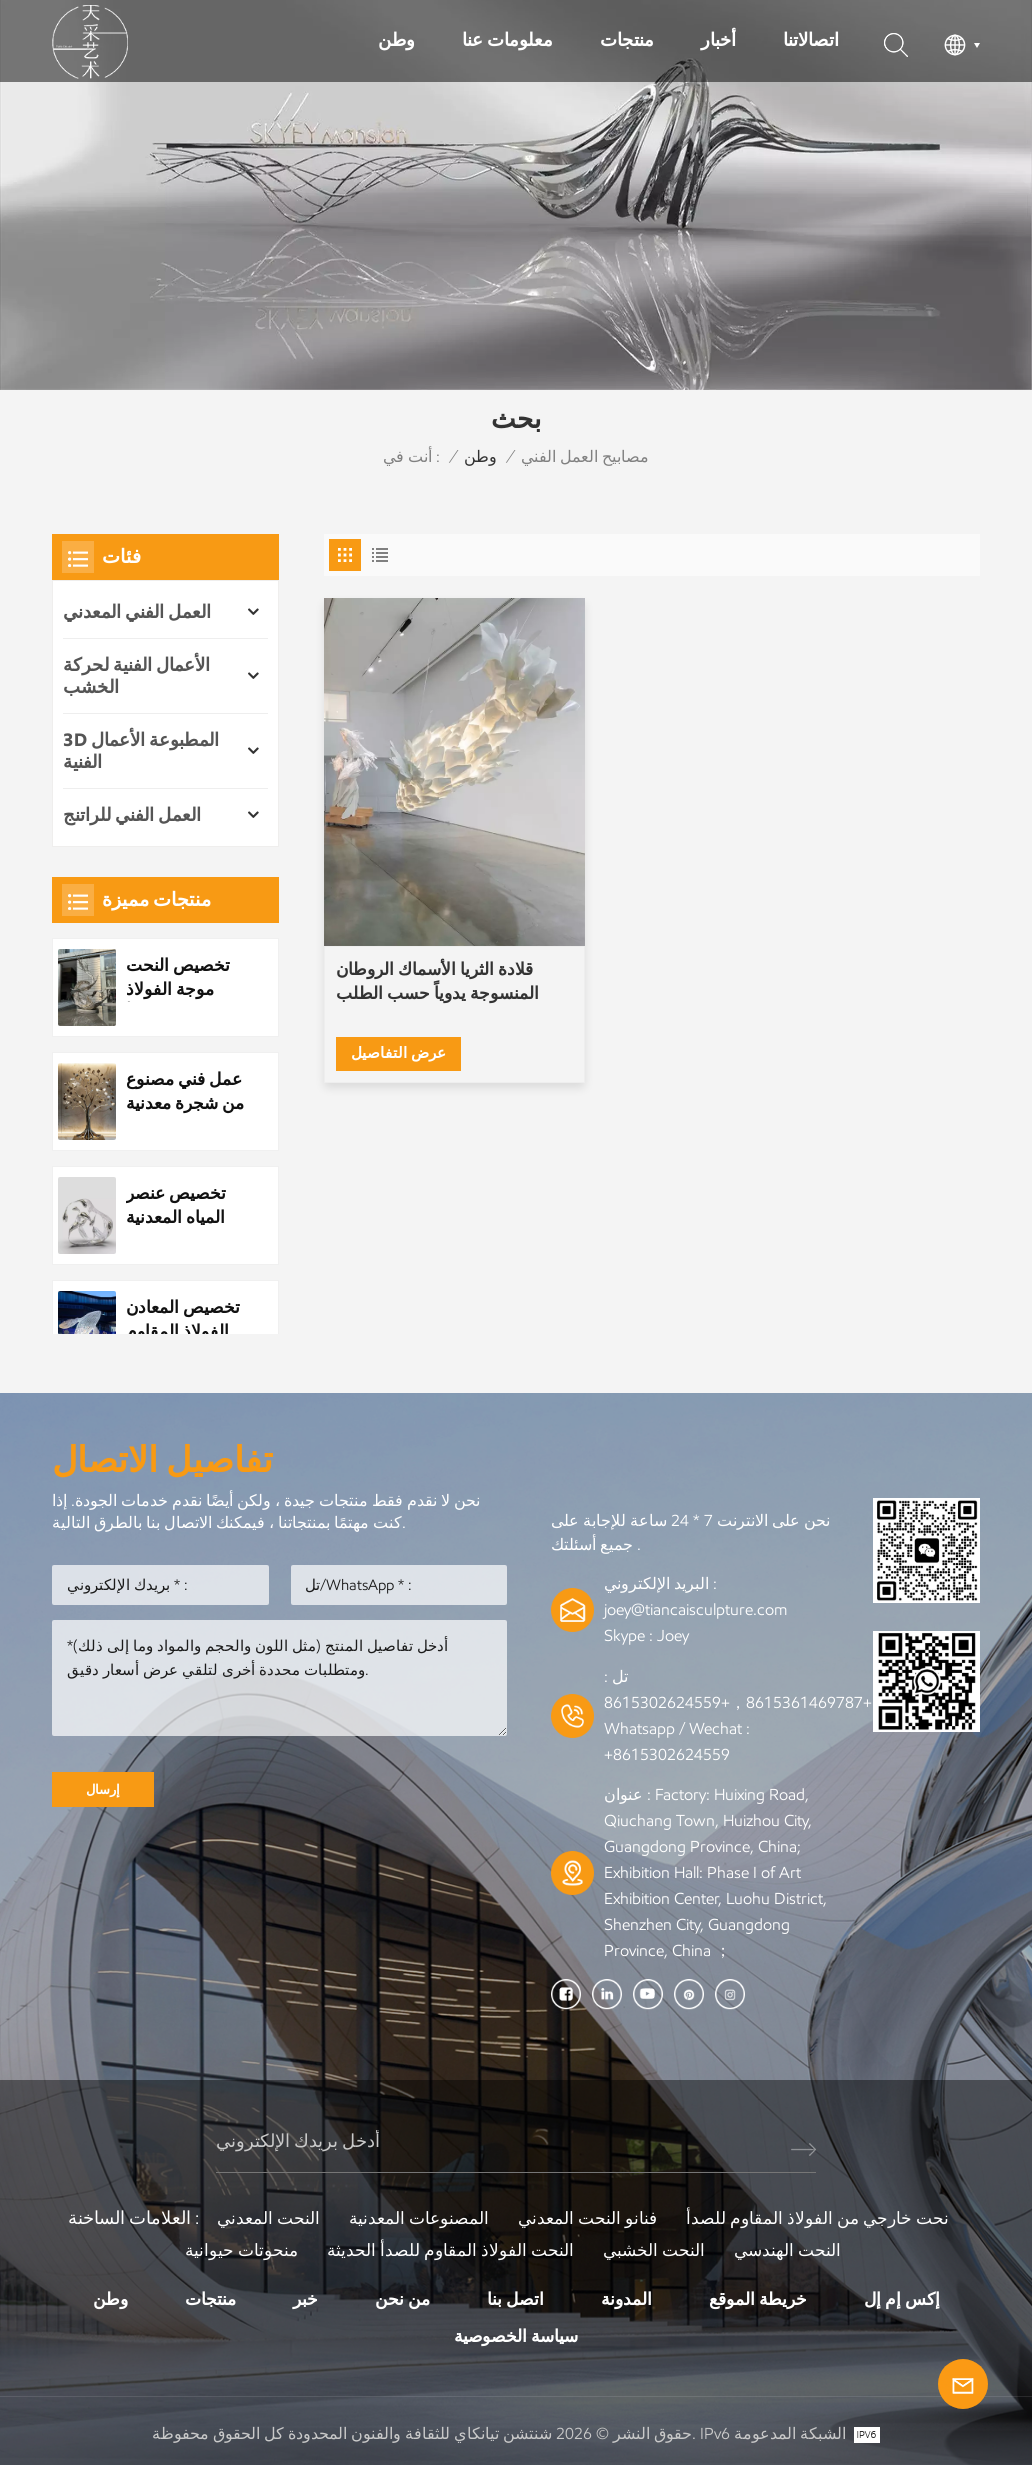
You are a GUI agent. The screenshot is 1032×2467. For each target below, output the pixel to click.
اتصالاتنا (811, 40)
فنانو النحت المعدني (588, 2218)
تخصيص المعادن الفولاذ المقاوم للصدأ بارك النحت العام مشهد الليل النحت (185, 1319)
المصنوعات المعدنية (414, 2218)
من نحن (399, 2299)
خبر (300, 2299)
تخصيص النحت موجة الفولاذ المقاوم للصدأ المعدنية (180, 977)
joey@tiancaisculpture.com (695, 1609)
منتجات (627, 40)
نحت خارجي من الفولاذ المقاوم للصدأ (824, 2218)
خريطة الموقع (763, 2299)
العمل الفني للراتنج (132, 815)
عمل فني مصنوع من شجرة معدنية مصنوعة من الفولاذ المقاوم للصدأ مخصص (178, 1091)
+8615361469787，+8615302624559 (738, 1702)
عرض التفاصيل (401, 982)
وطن (396, 40)
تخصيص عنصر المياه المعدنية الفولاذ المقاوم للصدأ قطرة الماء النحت (179, 1205)
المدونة (628, 2299)
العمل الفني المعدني (137, 612)
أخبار (718, 40)
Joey (673, 1635)
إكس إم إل (911, 2299)
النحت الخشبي (657, 2250)
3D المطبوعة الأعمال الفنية (141, 751)
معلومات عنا (507, 40)
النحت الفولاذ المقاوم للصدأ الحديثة (448, 2250)
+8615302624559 (667, 1754)
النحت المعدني (259, 2218)
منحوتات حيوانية (234, 2250)
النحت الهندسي (795, 2250)
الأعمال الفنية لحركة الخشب (136, 676)
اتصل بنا (515, 2299)
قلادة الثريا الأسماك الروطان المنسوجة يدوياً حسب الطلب (422, 924)
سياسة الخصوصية (516, 2337)
